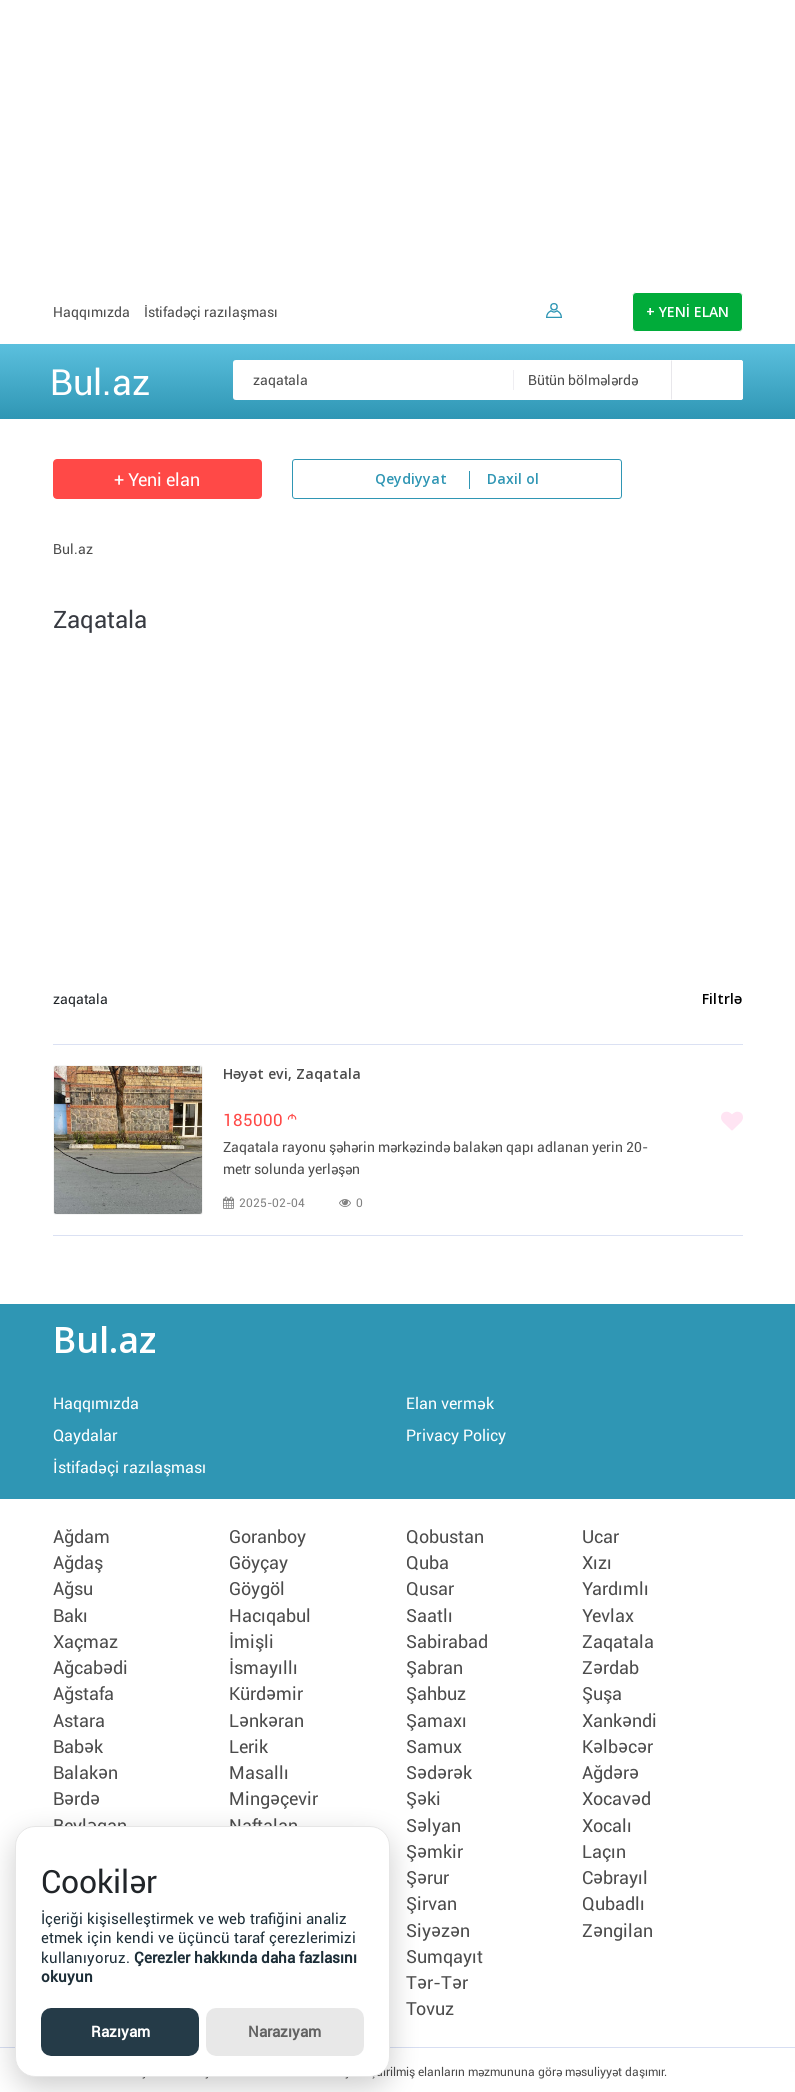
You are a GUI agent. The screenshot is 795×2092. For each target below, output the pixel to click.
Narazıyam (284, 2032)
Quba (427, 1563)
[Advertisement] (398, 140)
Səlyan (433, 1823)
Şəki (423, 1797)
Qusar (430, 1589)
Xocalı (607, 1823)
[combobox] (628, 380)
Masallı (259, 1771)
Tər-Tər (437, 1979)
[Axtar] (707, 380)
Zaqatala (618, 1641)
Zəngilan (617, 1927)
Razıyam (120, 2032)
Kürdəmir (266, 1693)
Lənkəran (266, 1719)
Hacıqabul (270, 1615)
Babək (78, 1745)
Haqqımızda (91, 312)
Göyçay (258, 1563)
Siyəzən (438, 1927)
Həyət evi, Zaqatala (292, 1075)
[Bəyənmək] (483, 1123)
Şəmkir (434, 1849)
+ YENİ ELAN (687, 313)
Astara (79, 1719)
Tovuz (430, 2005)
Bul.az (100, 379)
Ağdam (81, 1537)
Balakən (85, 1771)
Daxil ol (513, 480)
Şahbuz (436, 1693)
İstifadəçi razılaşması (211, 312)
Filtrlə (722, 1000)
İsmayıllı (263, 1667)
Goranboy (267, 1537)
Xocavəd (616, 1797)
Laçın (604, 1849)
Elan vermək (450, 1403)
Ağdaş (78, 1563)
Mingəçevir (273, 1797)
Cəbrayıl (615, 1875)
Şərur (427, 1875)
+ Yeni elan (157, 479)
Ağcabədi (90, 1667)
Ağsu (73, 1589)
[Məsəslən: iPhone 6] (488, 380)
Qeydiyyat (411, 480)
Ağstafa (83, 1693)
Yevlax (608, 1615)
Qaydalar (85, 1435)
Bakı (70, 1615)
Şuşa (602, 1693)
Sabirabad (447, 1641)
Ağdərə (610, 1771)
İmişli (251, 1641)
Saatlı (429, 1615)
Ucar (600, 1537)
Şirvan (431, 1901)
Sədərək (439, 1771)
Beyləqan (90, 1823)
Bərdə (76, 1797)
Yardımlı (615, 1589)
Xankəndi (619, 1719)
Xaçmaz (85, 1641)
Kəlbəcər (617, 1745)
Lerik (248, 1745)
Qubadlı (613, 1901)
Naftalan (263, 1823)
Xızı (597, 1563)
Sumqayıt (444, 1953)
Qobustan (445, 1537)
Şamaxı (436, 1719)
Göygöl (257, 1589)
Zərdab (610, 1667)
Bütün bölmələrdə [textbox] (583, 380)
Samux (434, 1745)
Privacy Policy (456, 1435)
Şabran (434, 1667)
